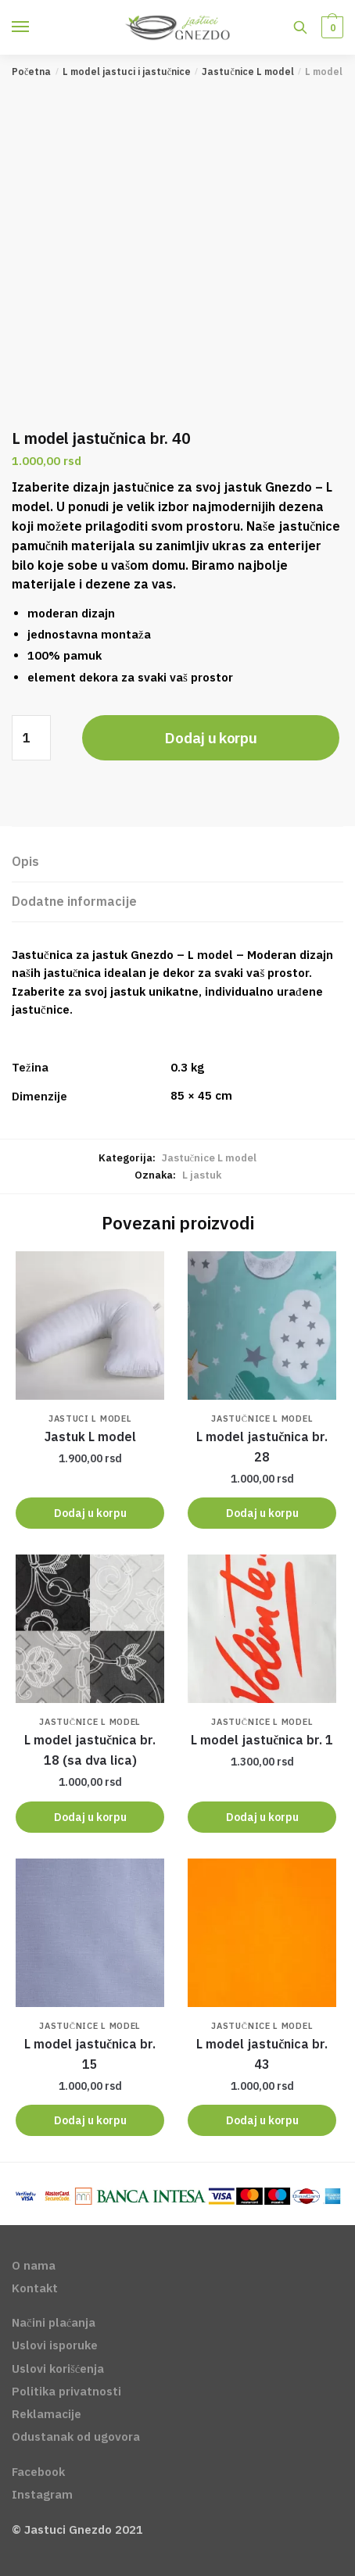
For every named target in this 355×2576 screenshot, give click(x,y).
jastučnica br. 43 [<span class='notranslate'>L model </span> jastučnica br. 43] (262, 2054)
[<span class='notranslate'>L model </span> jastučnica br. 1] (262, 1629)
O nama (34, 2265)
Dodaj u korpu (210, 737)
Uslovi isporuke (55, 2345)
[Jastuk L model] (90, 1325)
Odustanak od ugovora (76, 2436)
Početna (31, 71)
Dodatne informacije (74, 901)
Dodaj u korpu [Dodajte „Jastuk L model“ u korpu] (90, 1513)
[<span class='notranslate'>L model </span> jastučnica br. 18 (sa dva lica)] (90, 1629)
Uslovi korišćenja (58, 2368)
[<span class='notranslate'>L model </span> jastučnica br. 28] (262, 1325)
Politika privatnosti (66, 2391)
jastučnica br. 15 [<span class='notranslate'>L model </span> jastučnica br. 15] (90, 2054)
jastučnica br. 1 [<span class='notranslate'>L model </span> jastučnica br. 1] (262, 1740)
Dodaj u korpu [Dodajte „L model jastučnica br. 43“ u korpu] (262, 2120)
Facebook (38, 2471)
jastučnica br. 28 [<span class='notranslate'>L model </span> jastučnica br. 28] (262, 1447)
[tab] (177, 862)
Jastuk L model (90, 1436)
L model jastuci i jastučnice (127, 71)
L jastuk (201, 1175)
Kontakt (35, 2288)
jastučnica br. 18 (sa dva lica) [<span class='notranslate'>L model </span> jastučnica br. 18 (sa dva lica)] (90, 1750)
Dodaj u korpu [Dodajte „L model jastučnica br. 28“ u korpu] (262, 1513)
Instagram (42, 2494)
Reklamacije (46, 2413)
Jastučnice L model (247, 71)
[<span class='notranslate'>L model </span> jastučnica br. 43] (262, 1933)
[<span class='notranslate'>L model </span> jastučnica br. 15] (90, 1933)
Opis (25, 861)
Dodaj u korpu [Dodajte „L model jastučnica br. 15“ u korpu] (90, 2120)
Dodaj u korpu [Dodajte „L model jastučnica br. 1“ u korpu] (262, 1817)
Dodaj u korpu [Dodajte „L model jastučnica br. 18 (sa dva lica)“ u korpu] (90, 1817)
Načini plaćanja (53, 2322)
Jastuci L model (90, 1418)
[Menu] (35, 27)
